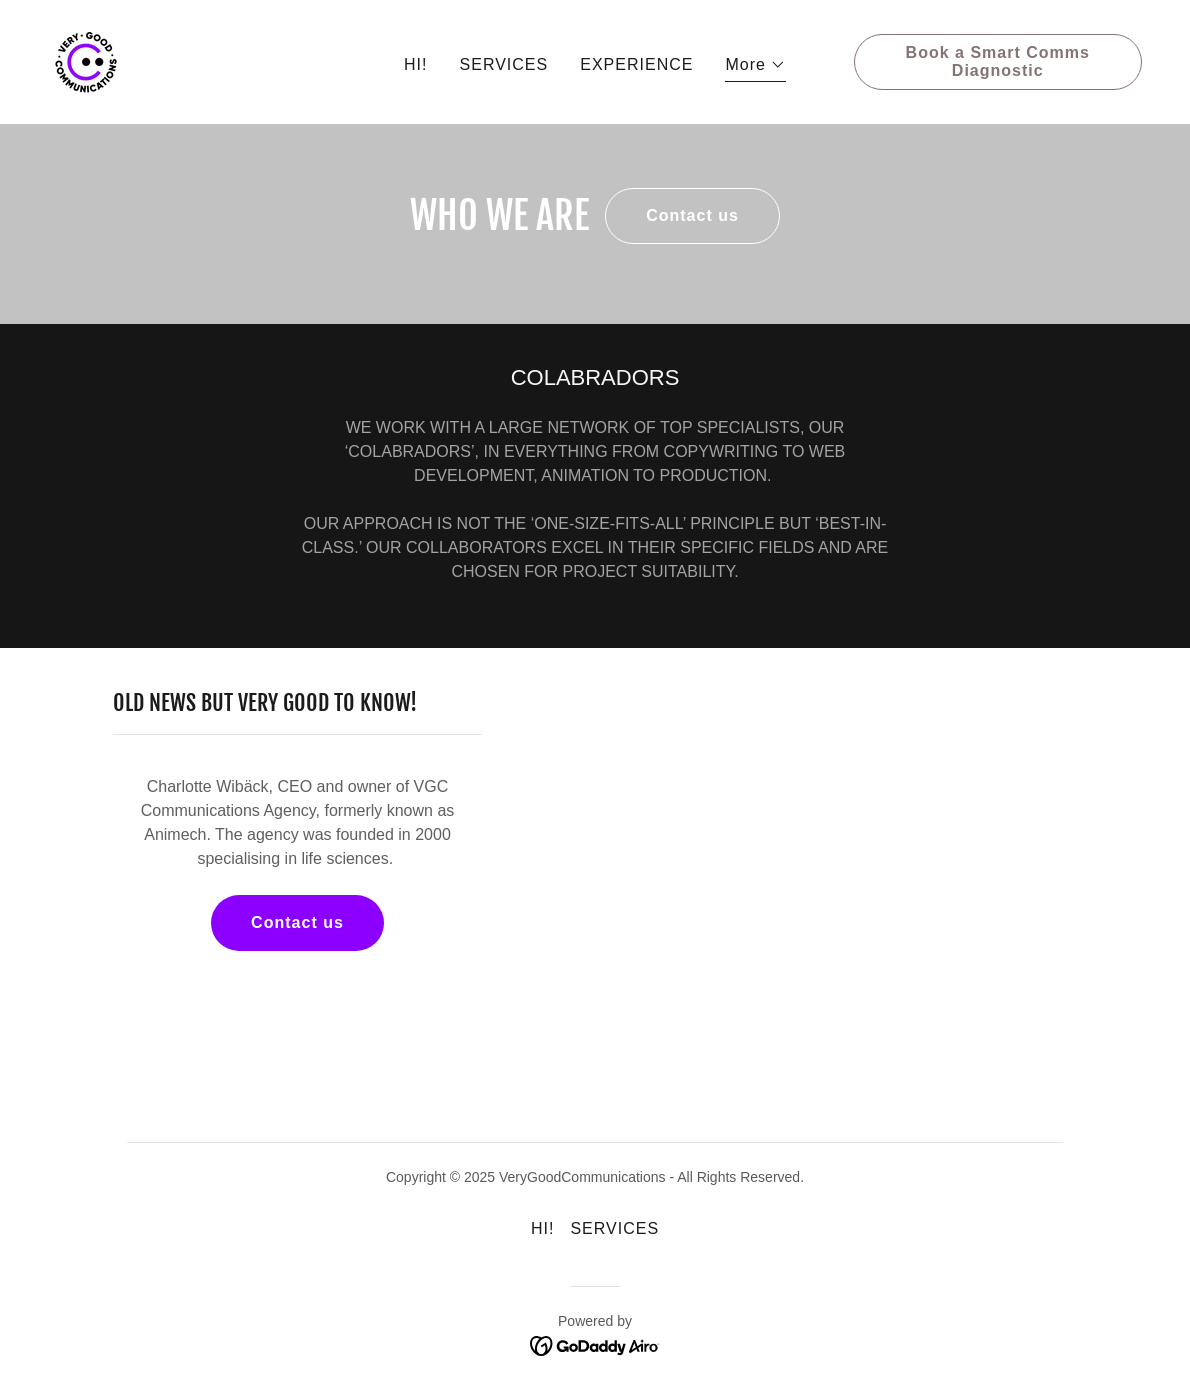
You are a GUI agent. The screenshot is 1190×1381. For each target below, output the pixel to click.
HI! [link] (415, 64)
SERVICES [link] (504, 64)
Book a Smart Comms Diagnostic (998, 61)
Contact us (692, 215)
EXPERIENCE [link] (636, 64)
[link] (86, 60)
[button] (755, 67)
